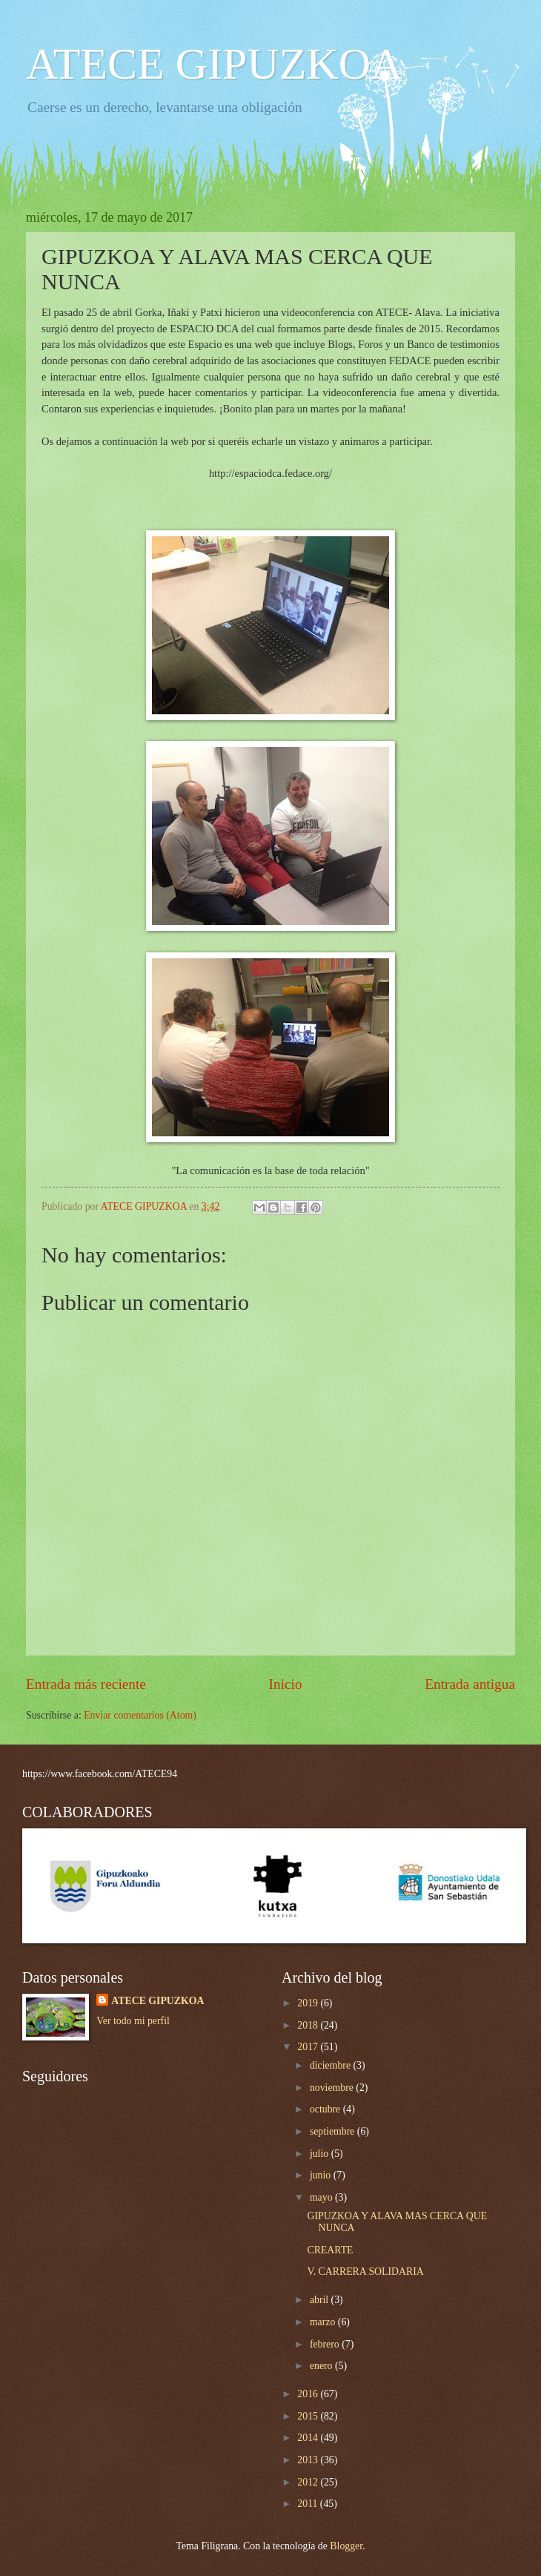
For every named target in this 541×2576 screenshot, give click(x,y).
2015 (308, 2416)
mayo (322, 2197)
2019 (308, 2003)
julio (320, 2153)
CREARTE (330, 2250)
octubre (326, 2109)
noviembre (333, 2087)
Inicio (285, 1684)
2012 (308, 2482)
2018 (308, 2025)
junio (321, 2175)
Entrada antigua (470, 1684)
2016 (308, 2393)
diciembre (332, 2065)
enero (322, 2365)
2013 (308, 2459)
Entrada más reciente (86, 1684)
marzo (324, 2322)
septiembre (333, 2131)
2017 (308, 2046)
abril (320, 2299)
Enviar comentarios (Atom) (140, 1715)
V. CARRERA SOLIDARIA (365, 2271)
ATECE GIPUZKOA (214, 63)
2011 (308, 2503)
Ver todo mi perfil (132, 2020)
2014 (308, 2437)
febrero (326, 2344)
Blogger (346, 2546)
